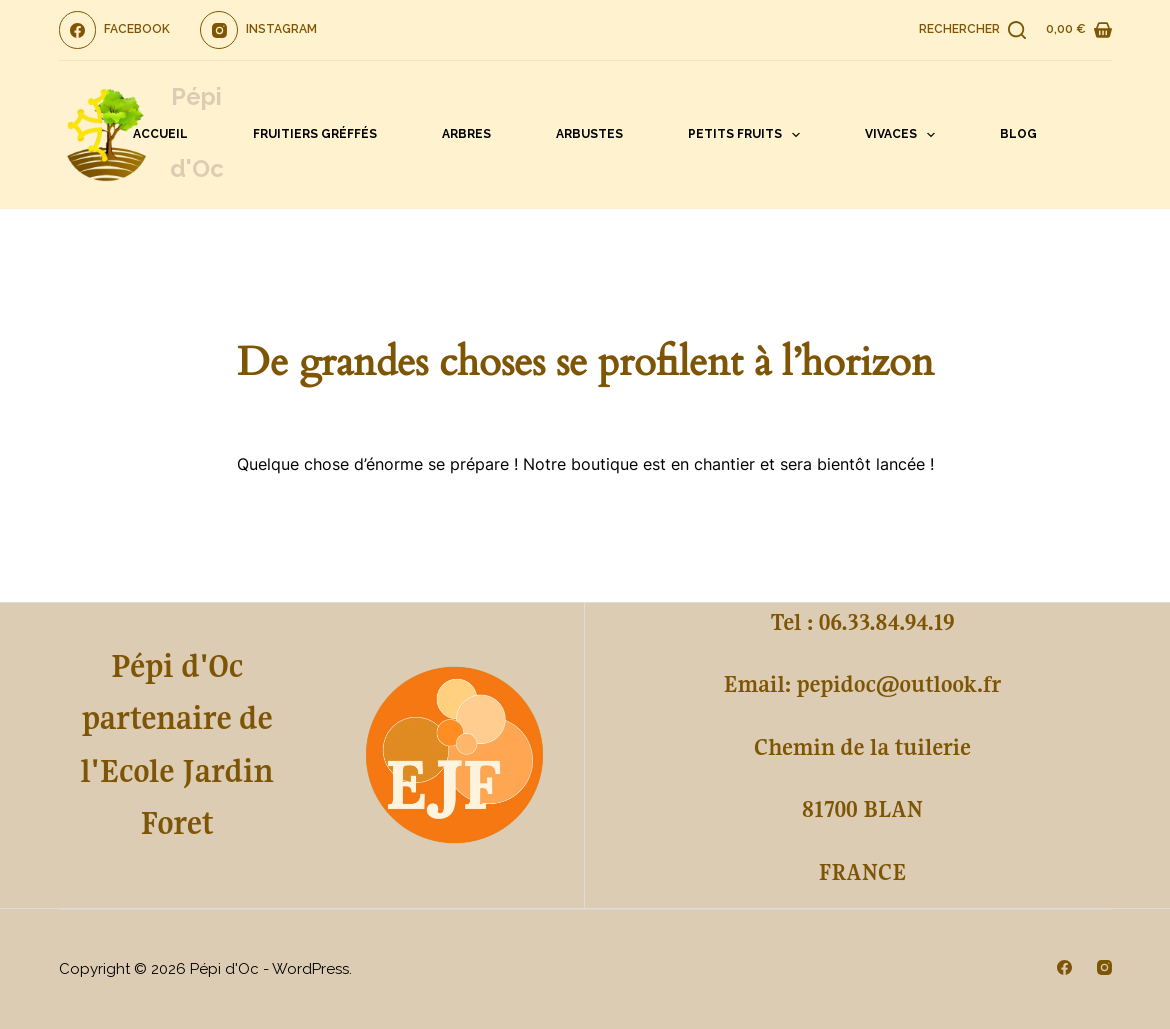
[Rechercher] (972, 30)
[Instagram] (258, 30)
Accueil (160, 134)
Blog (1018, 134)
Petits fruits (748, 135)
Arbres (466, 134)
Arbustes (589, 134)
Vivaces (904, 135)
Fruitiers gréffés (315, 134)
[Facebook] (115, 30)
